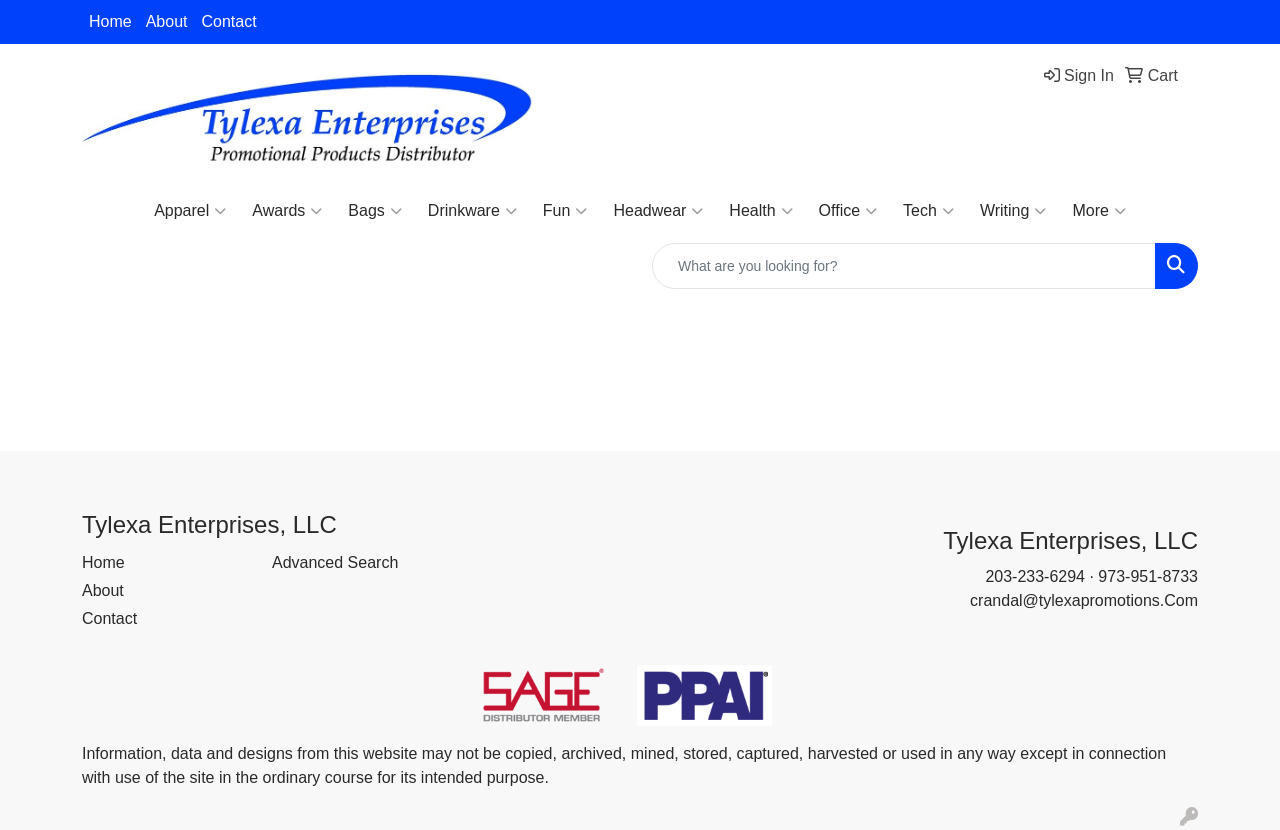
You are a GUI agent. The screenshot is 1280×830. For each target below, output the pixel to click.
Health (760, 211)
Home (110, 21)
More (1098, 211)
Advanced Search (335, 562)
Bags (374, 211)
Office (848, 211)
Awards (287, 211)
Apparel (190, 211)
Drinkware (472, 211)
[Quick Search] (904, 266)
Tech (928, 211)
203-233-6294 (1035, 576)
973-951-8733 (1148, 576)
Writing (1013, 211)
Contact (229, 21)
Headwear (658, 211)
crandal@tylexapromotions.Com (1084, 600)
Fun (565, 211)
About (167, 21)
